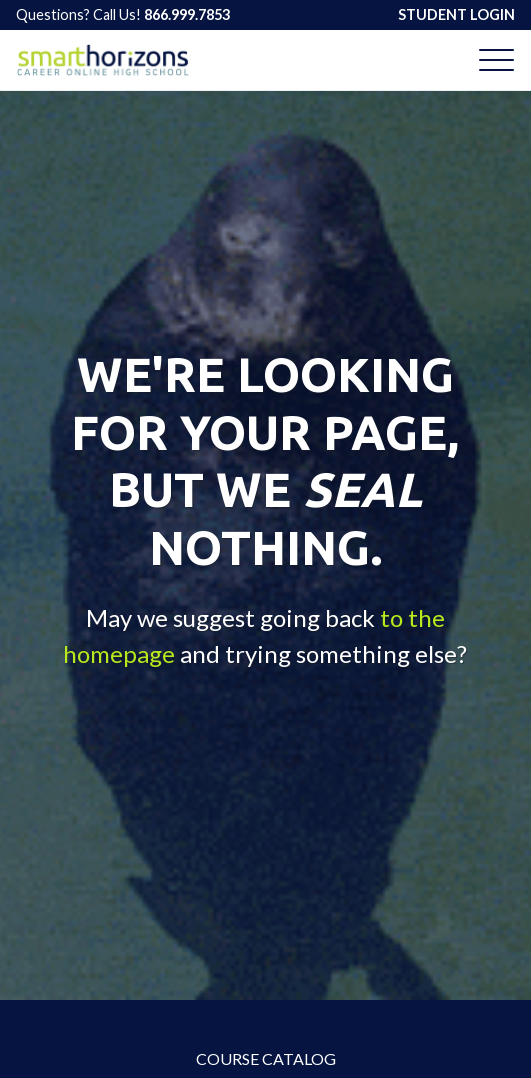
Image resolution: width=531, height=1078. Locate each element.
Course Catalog (266, 1058)
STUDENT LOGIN (456, 14)
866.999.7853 (187, 14)
